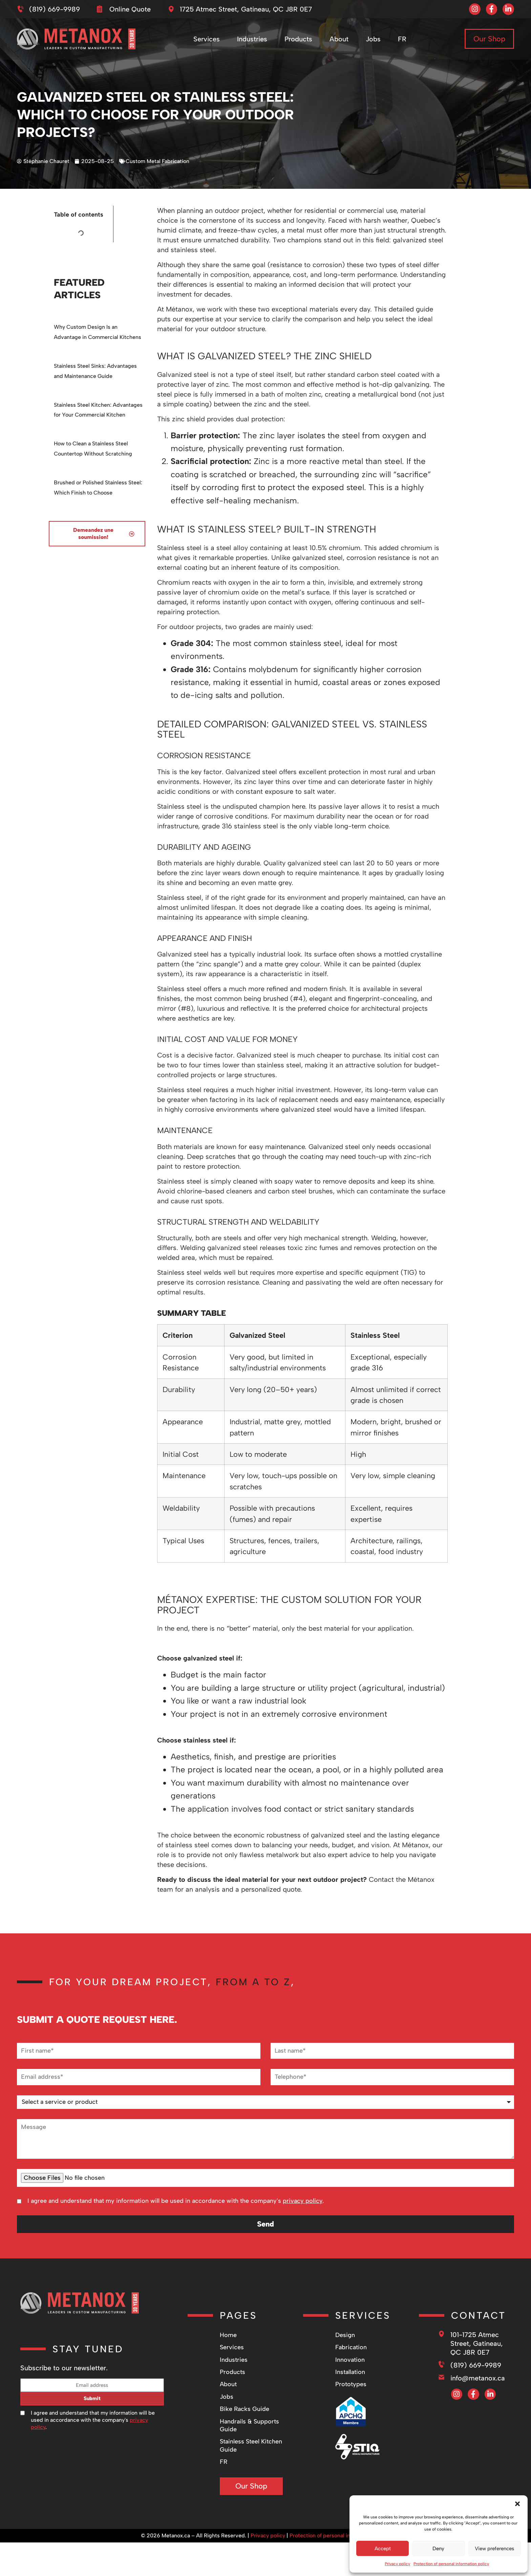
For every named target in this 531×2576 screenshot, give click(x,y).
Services (208, 42)
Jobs (374, 42)
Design (345, 2335)
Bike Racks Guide (244, 2409)
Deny (438, 2548)
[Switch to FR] (403, 42)
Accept (383, 2548)
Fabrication (351, 2347)
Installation (350, 2372)
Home (228, 2335)
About (340, 42)
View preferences (494, 2548)
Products (300, 42)
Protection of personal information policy (451, 2563)
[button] (517, 2503)
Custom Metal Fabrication (157, 161)
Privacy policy (397, 2563)
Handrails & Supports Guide (249, 2425)
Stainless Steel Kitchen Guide (251, 2445)
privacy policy (302, 2201)
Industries (253, 42)
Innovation (350, 2359)
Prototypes (350, 2384)
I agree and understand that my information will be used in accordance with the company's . (175, 2201)
